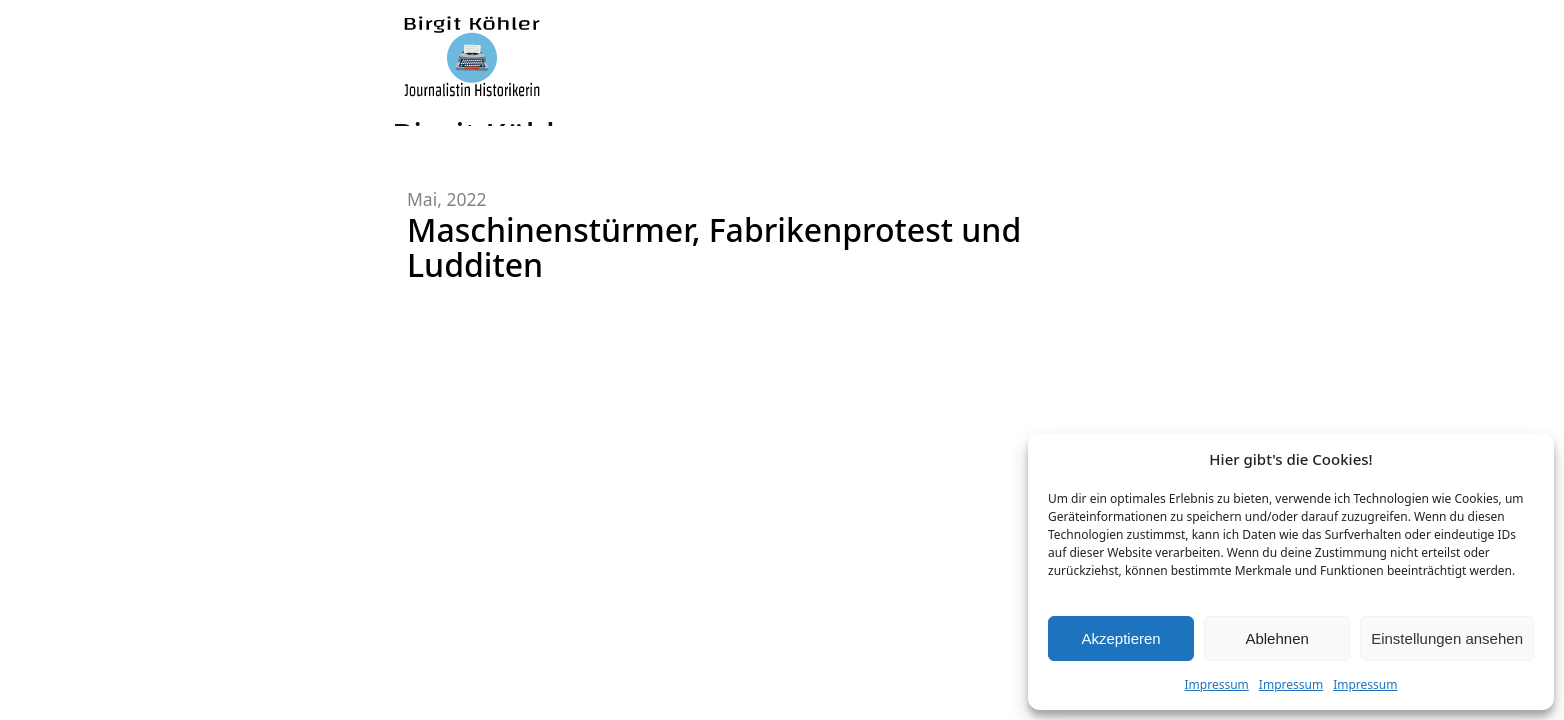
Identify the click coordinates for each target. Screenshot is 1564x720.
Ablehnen (1276, 638)
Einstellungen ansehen (1447, 638)
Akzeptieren (1120, 638)
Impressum (1217, 684)
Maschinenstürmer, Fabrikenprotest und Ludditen (714, 247)
